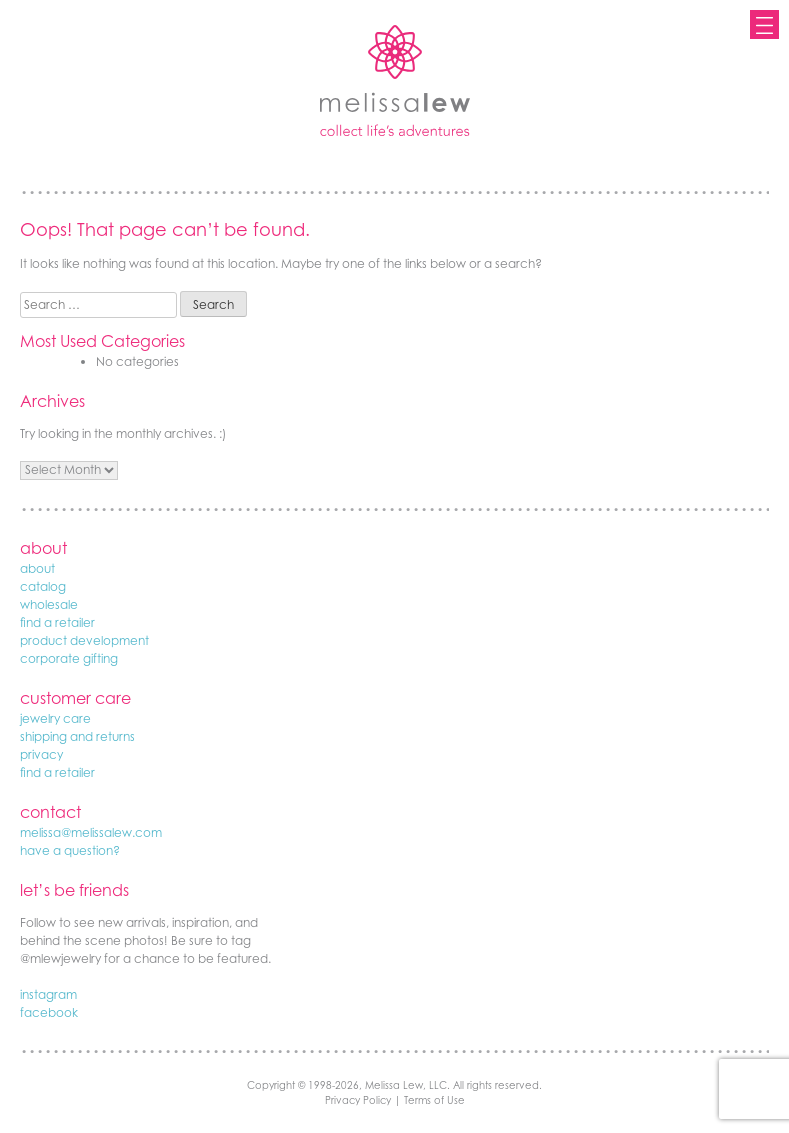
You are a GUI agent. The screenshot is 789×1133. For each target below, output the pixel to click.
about (37, 568)
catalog (43, 586)
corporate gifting (69, 658)
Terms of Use (434, 1100)
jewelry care (55, 718)
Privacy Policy (358, 1100)
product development (84, 640)
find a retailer (57, 622)
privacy (41, 754)
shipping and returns (77, 736)
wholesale (49, 604)
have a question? (70, 850)
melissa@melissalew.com (91, 832)
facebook (49, 1012)
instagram (48, 994)
